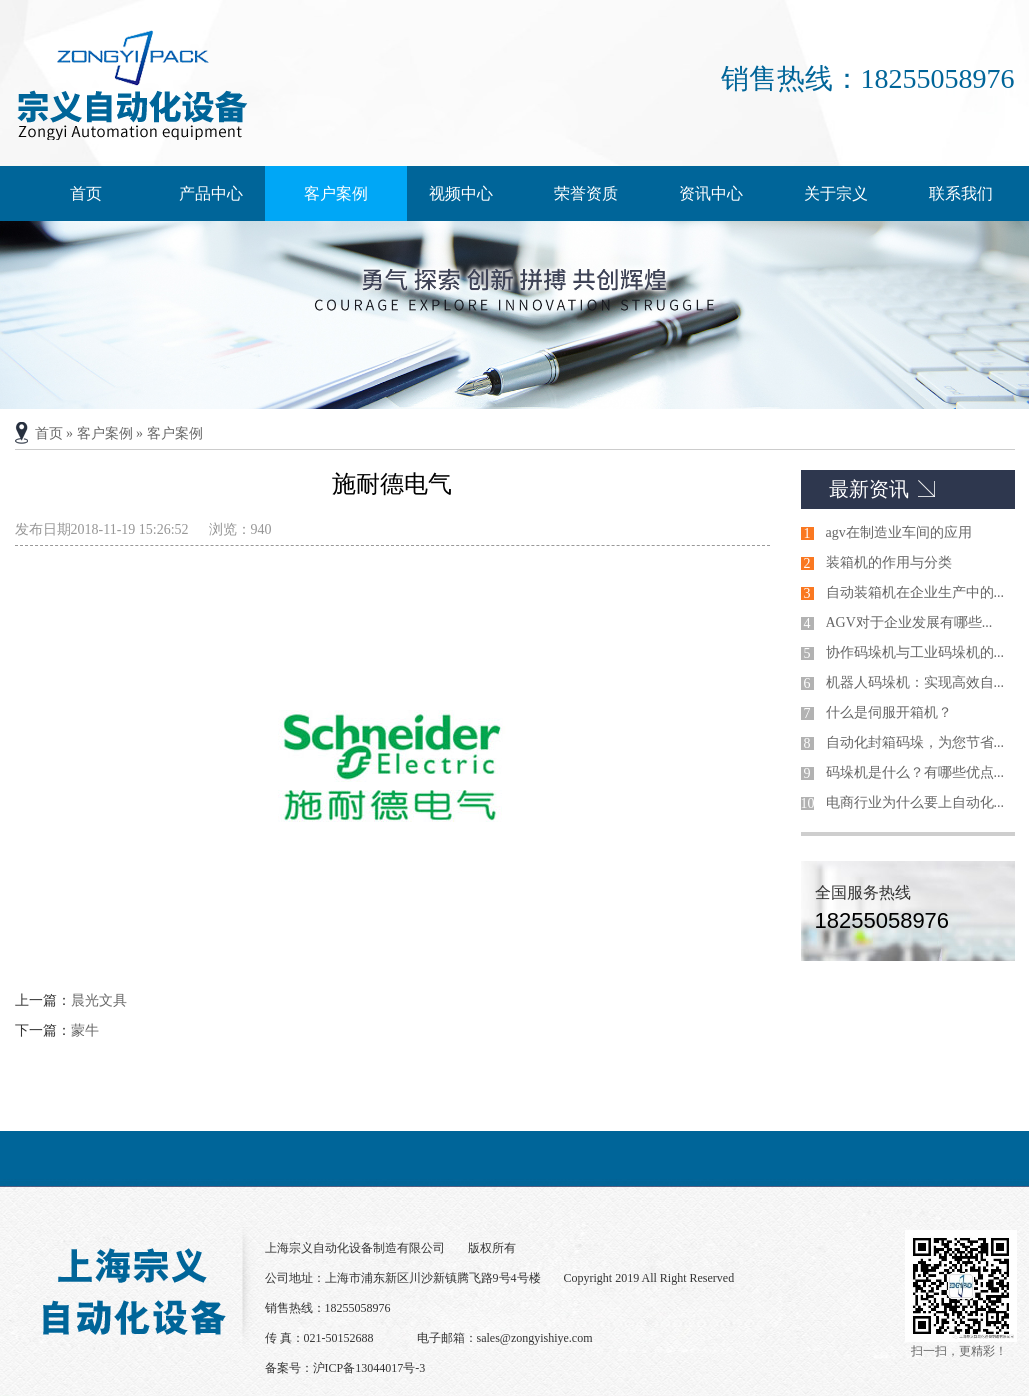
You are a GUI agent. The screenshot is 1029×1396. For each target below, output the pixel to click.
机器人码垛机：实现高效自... (915, 682)
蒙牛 (85, 1030)
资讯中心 (711, 193)
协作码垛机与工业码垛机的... (915, 652)
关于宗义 (836, 193)
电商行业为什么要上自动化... (915, 802)
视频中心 (461, 193)
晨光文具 (99, 1000)
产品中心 (211, 193)
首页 (86, 193)
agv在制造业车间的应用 (899, 532)
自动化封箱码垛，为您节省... (915, 742)
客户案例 (336, 193)
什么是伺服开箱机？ (889, 712)
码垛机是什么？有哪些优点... (915, 772)
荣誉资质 (586, 193)
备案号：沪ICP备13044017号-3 (345, 1368)
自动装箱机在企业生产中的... (915, 592)
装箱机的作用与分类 (889, 562)
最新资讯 (869, 489)
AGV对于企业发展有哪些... (909, 622)
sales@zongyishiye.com (535, 1338)
